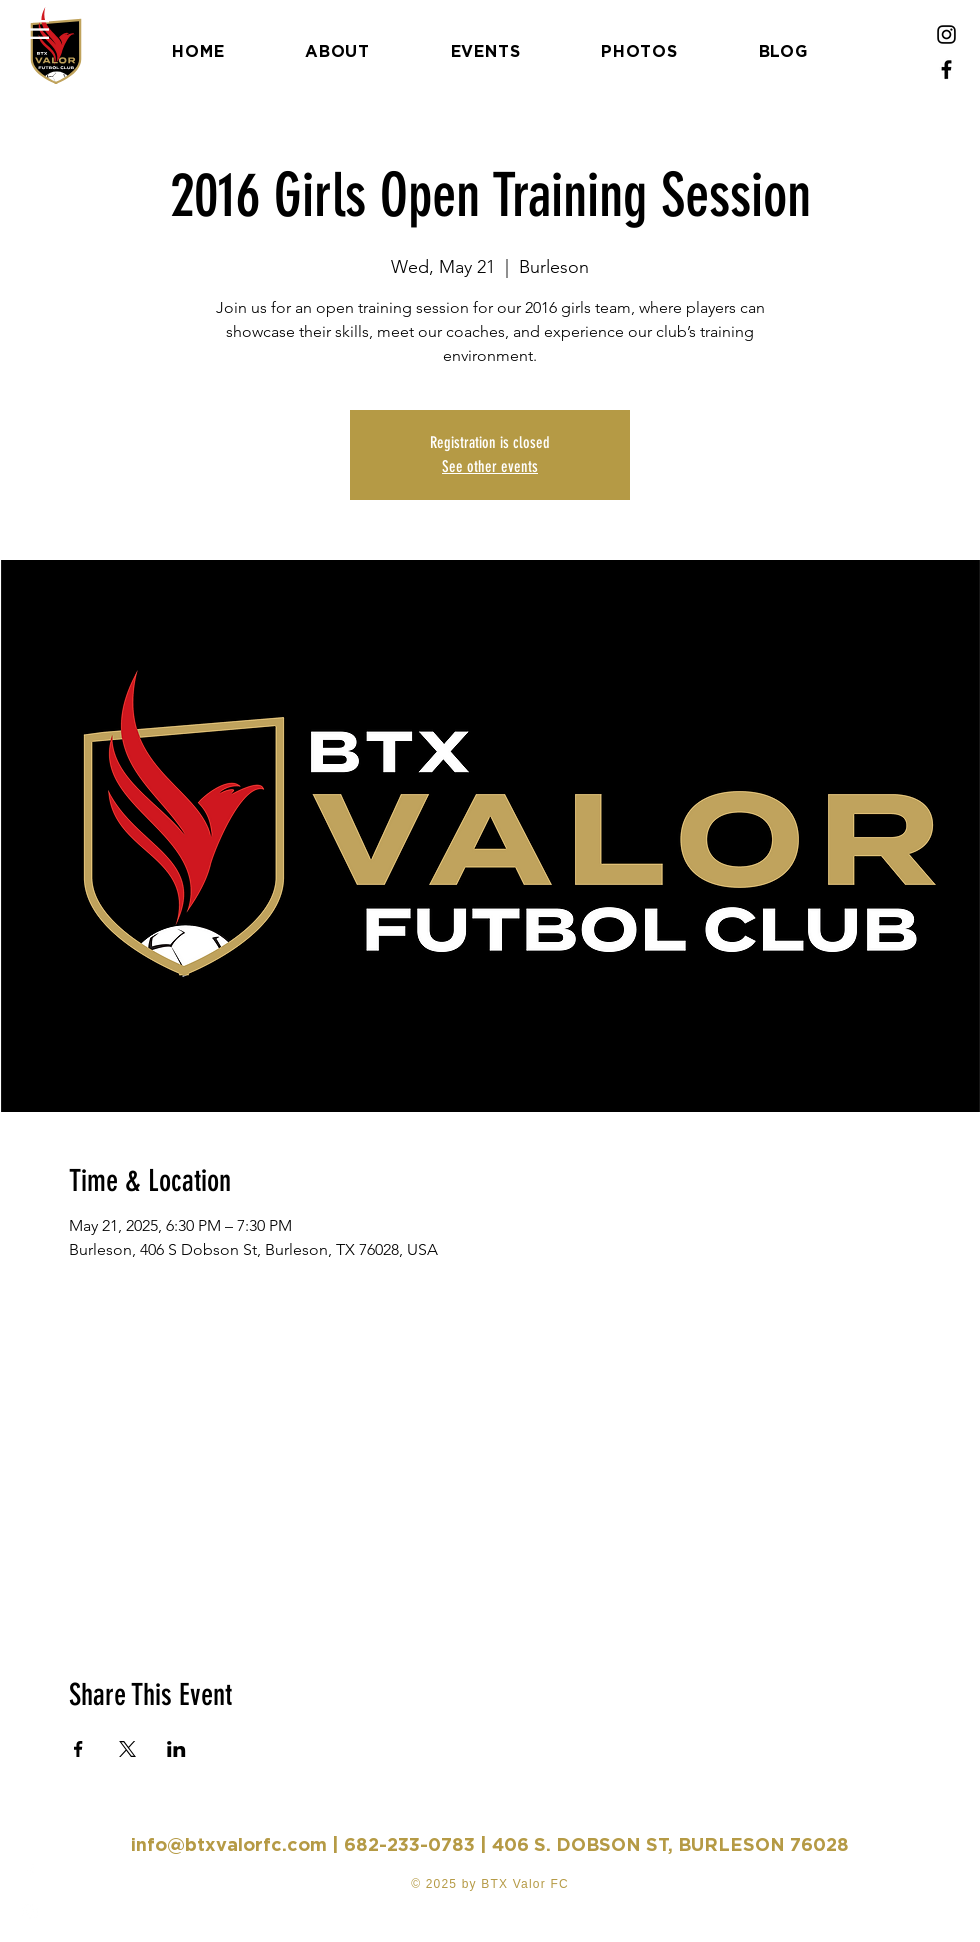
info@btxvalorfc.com (229, 1844)
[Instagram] (946, 34)
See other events (490, 466)
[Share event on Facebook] (78, 1749)
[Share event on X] (127, 1749)
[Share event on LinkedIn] (176, 1749)
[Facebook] (946, 69)
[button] (34, 29)
